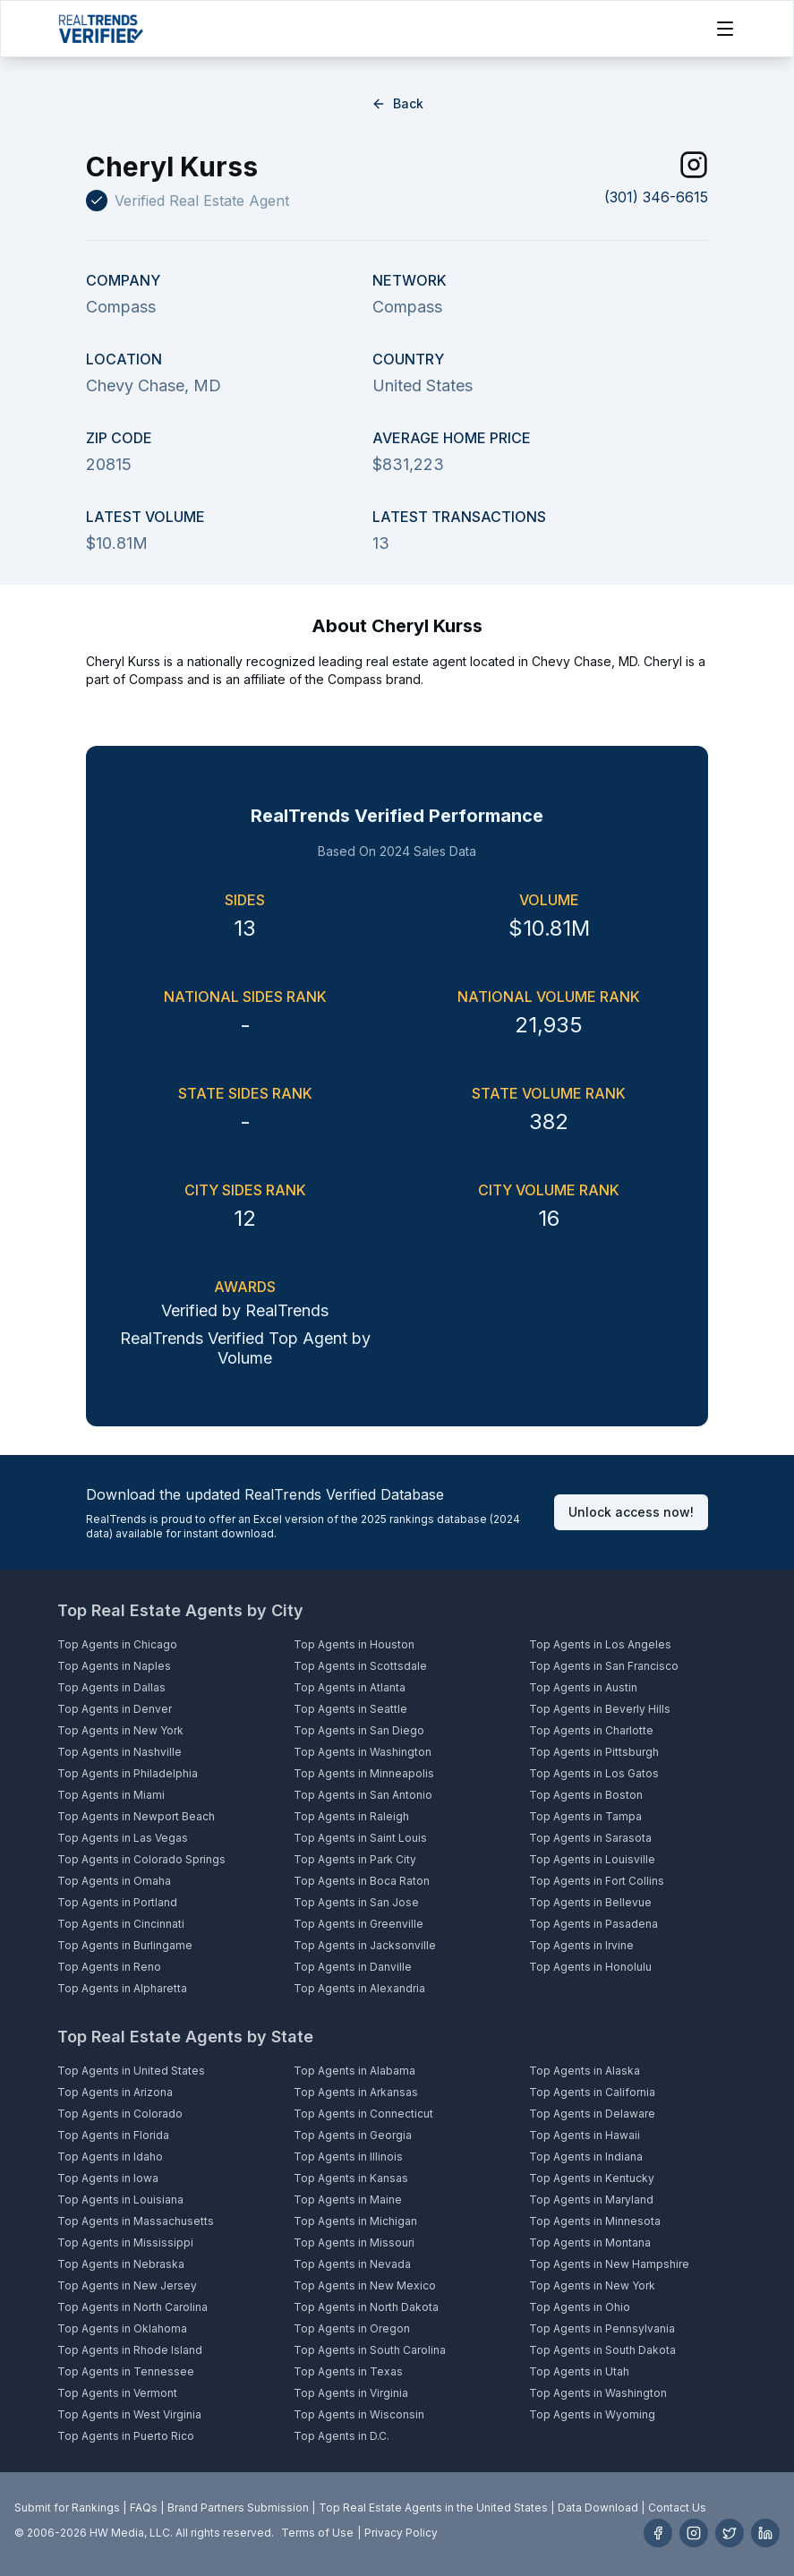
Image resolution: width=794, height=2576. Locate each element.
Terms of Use (317, 2532)
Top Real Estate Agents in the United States (433, 2507)
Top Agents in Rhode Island (129, 2350)
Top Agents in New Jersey (127, 2285)
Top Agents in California (592, 2092)
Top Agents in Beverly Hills (599, 1709)
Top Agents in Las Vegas (122, 1837)
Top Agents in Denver (114, 1709)
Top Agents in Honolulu (590, 1966)
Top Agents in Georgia (353, 2135)
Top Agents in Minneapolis (364, 1773)
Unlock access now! (631, 1511)
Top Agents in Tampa (585, 1816)
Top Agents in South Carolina (370, 2350)
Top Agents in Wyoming (592, 2414)
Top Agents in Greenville (358, 1923)
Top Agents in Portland (117, 1902)
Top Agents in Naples (114, 1666)
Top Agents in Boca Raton (362, 1880)
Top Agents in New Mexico (365, 2285)
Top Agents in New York (120, 1730)
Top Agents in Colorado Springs (141, 1859)
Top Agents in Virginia (351, 2393)
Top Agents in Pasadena (593, 1923)
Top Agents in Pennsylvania (602, 2328)
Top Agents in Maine (348, 2199)
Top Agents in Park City (355, 1859)
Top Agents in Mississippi (125, 2242)
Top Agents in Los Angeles (600, 1644)
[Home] (100, 28)
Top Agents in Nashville (119, 1752)
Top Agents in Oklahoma (122, 2328)
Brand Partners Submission (238, 2507)
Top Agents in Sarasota (590, 1837)
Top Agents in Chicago (117, 1644)
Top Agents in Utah (579, 2371)
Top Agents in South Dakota (602, 2350)
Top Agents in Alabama (354, 2070)
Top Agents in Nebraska (120, 2264)
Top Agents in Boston (586, 1794)
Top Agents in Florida (113, 2135)
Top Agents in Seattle (350, 1709)
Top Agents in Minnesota (595, 2221)
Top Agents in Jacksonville (365, 1945)
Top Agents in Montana (590, 2242)
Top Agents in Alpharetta (122, 1988)
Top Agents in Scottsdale (360, 1666)
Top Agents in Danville (353, 1966)
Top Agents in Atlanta (350, 1687)
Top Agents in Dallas (111, 1687)
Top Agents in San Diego (359, 1730)
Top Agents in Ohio (579, 2307)
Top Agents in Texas (348, 2371)
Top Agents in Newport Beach (136, 1816)
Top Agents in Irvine (581, 1945)
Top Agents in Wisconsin (359, 2414)
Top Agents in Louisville (592, 1859)
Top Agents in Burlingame (124, 1945)
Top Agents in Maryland (591, 2199)
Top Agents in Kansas (351, 2178)
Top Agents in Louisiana (120, 2199)
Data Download (598, 2507)
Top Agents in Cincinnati (120, 1923)
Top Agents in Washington (362, 1752)
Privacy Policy (401, 2532)
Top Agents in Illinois (348, 2156)
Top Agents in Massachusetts (135, 2221)
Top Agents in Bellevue (590, 1902)
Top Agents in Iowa (107, 2178)
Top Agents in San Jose (356, 1902)
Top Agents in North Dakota (366, 2307)
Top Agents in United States (131, 2070)
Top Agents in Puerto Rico (125, 2436)
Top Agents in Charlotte (591, 1730)
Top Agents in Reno (109, 1966)
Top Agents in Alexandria (359, 1988)
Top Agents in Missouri (354, 2242)
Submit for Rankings (67, 2507)
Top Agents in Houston (354, 1644)
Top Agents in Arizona (115, 2092)
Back (397, 103)
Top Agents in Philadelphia (127, 1773)
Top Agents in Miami (111, 1794)
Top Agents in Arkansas (356, 2092)
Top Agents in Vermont (117, 2393)
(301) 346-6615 (656, 197)
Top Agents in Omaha (114, 1880)
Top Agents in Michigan (355, 2221)
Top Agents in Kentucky (591, 2178)
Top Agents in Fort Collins (596, 1880)
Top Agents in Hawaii (584, 2135)
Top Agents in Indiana (586, 2156)
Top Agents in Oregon (352, 2328)
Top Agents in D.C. (341, 2436)
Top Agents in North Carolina (132, 2307)
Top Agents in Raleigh (351, 1816)
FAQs (144, 2507)
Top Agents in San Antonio (363, 1794)
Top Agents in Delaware (592, 2113)
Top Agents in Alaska (584, 2070)
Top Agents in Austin (583, 1687)
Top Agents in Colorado (120, 2113)
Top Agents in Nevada (352, 2264)
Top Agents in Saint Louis (360, 1837)
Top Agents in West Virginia (129, 2414)
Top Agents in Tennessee (125, 2371)
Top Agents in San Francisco (604, 1666)
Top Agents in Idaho (110, 2156)
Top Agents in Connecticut (363, 2113)
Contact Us (677, 2507)
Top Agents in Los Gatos (594, 1773)
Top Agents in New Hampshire (609, 2264)
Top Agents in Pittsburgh (594, 1752)
